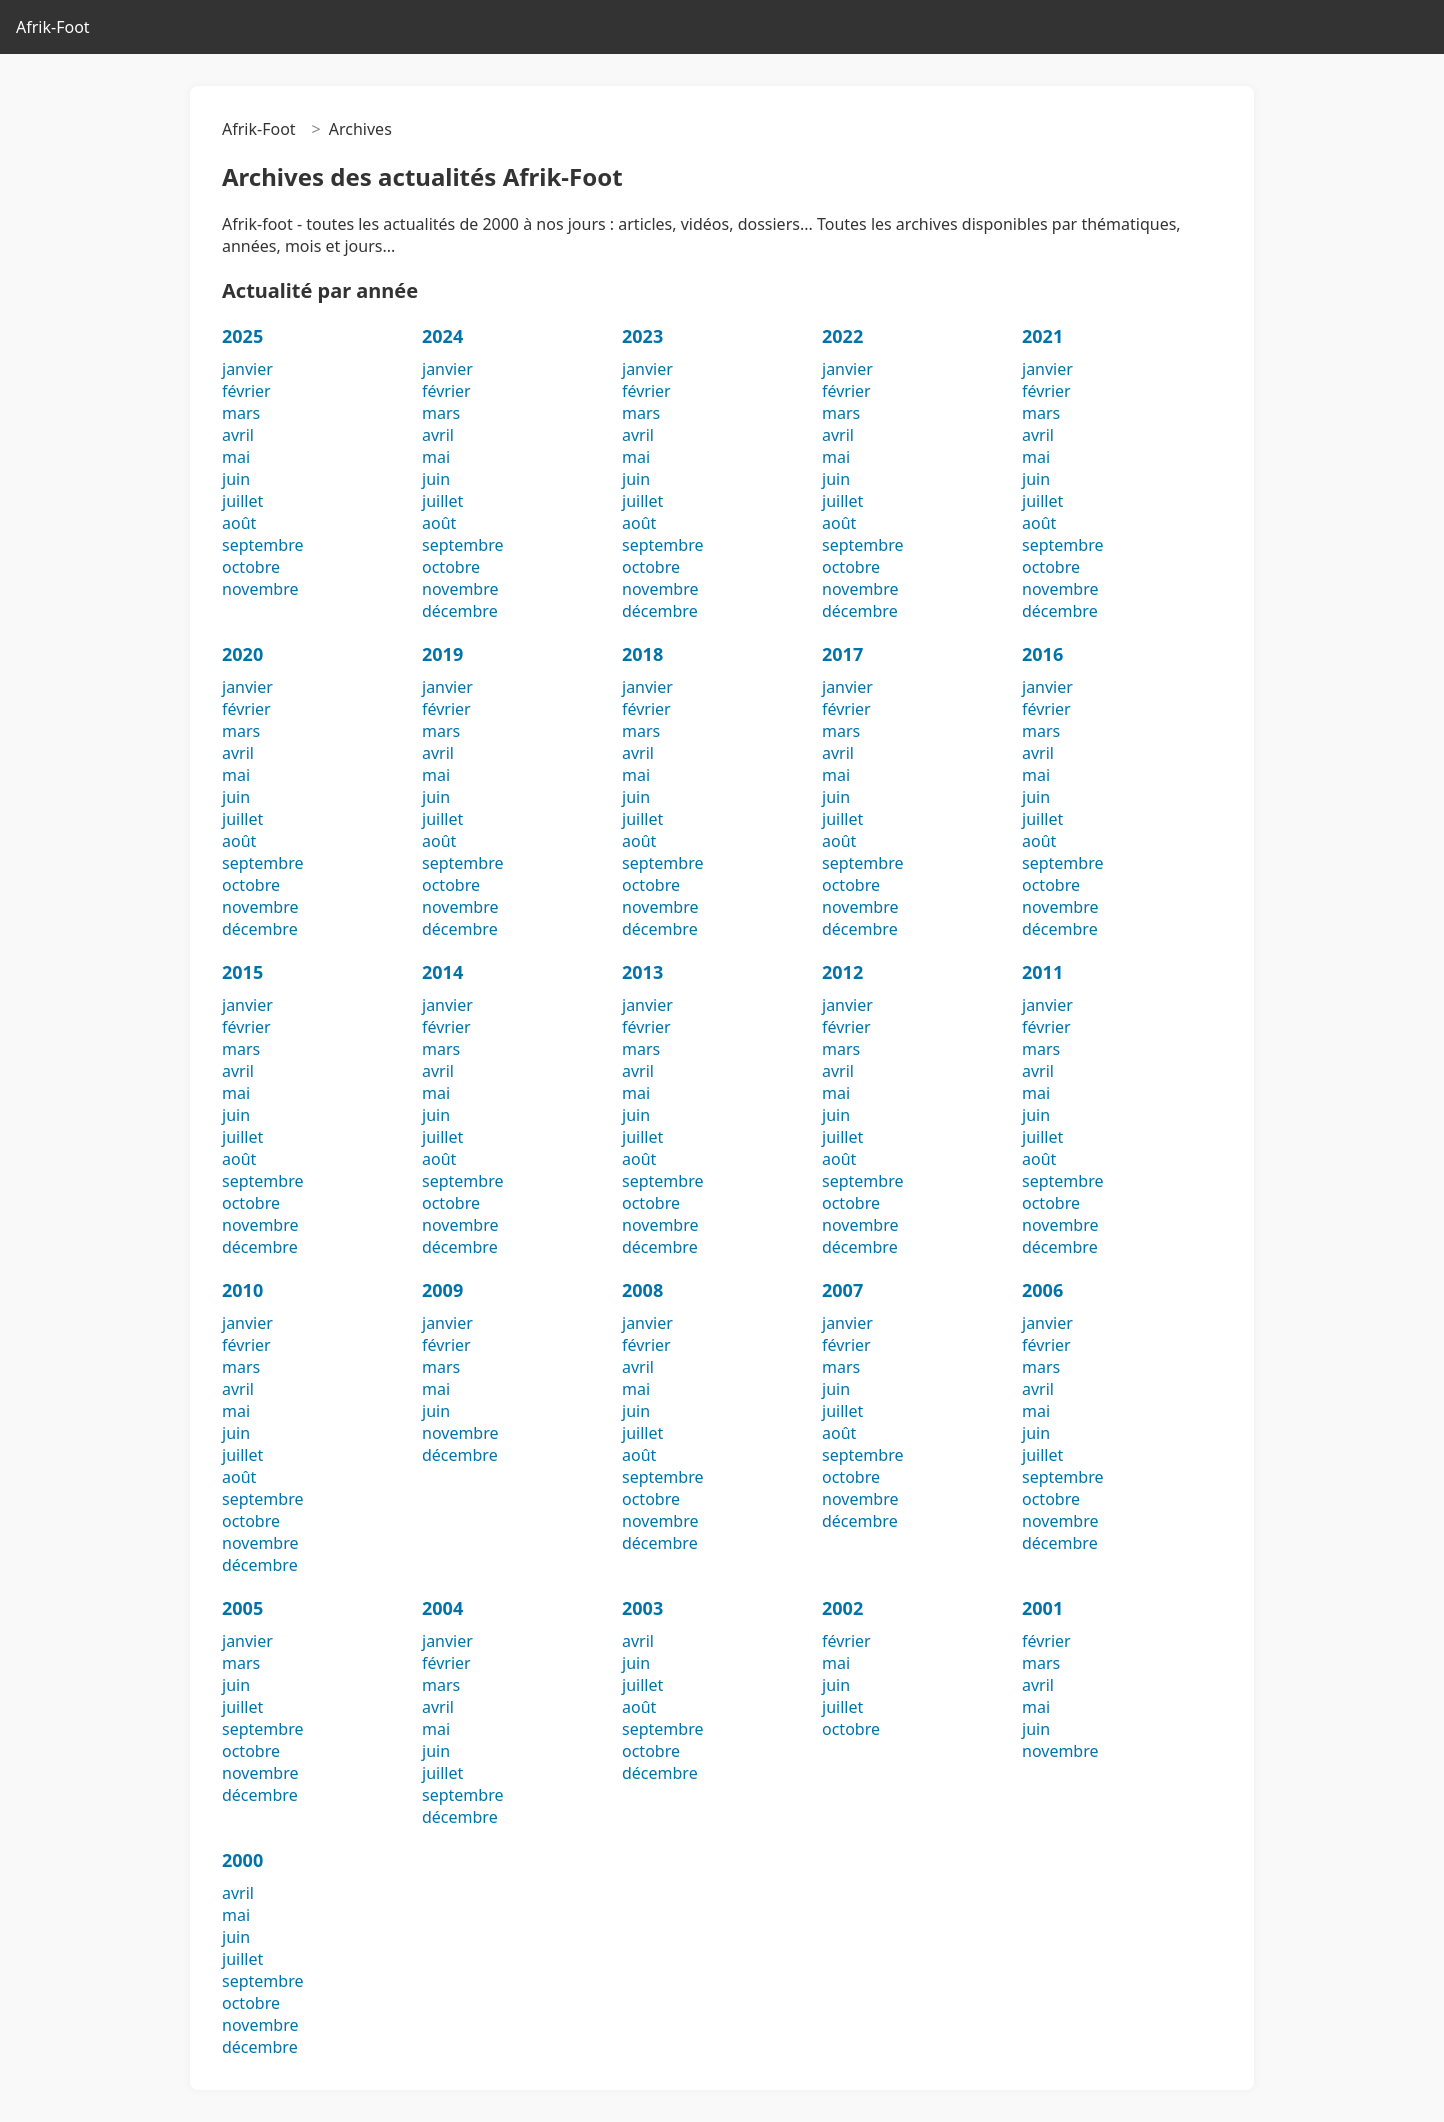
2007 (842, 1290)
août (239, 523)
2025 (242, 336)
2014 (442, 972)
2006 (1042, 1290)
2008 (642, 1290)
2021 (1042, 336)
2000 (242, 1860)
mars (241, 413)
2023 (642, 336)
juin (236, 479)
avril (238, 435)
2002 (842, 1608)
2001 (1042, 1608)
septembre (262, 545)
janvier (247, 369)
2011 (1042, 972)
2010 (242, 1290)
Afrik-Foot (53, 27)
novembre (260, 589)
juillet (242, 501)
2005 (242, 1608)
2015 (242, 972)
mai (236, 457)
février (246, 391)
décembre (460, 611)
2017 (842, 654)
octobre (251, 567)
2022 (842, 336)
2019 (442, 654)
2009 (442, 1290)
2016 (1042, 654)
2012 (842, 972)
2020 (242, 654)
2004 (442, 1608)
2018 (642, 654)
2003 (642, 1608)
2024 (442, 336)
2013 (642, 972)
